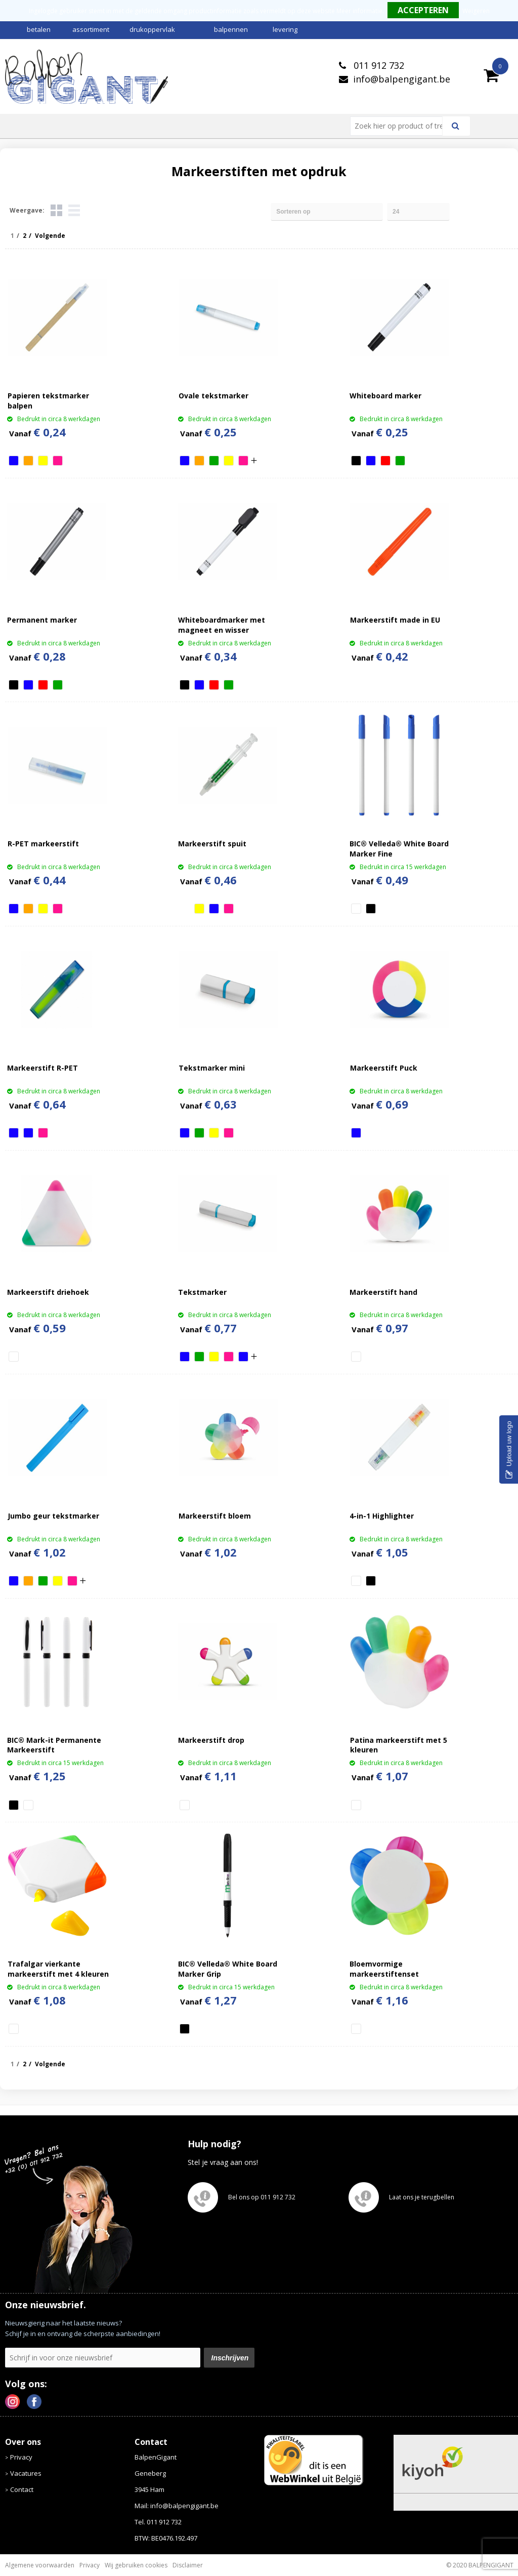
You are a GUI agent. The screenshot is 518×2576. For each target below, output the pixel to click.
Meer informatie (359, 11)
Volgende (50, 235)
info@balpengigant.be (401, 79)
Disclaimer (187, 2565)
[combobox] (400, 126)
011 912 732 (377, 65)
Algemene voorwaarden (39, 2565)
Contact (21, 2489)
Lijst (74, 210)
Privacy (21, 2457)
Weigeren (476, 11)
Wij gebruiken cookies (136, 2565)
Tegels (56, 210)
